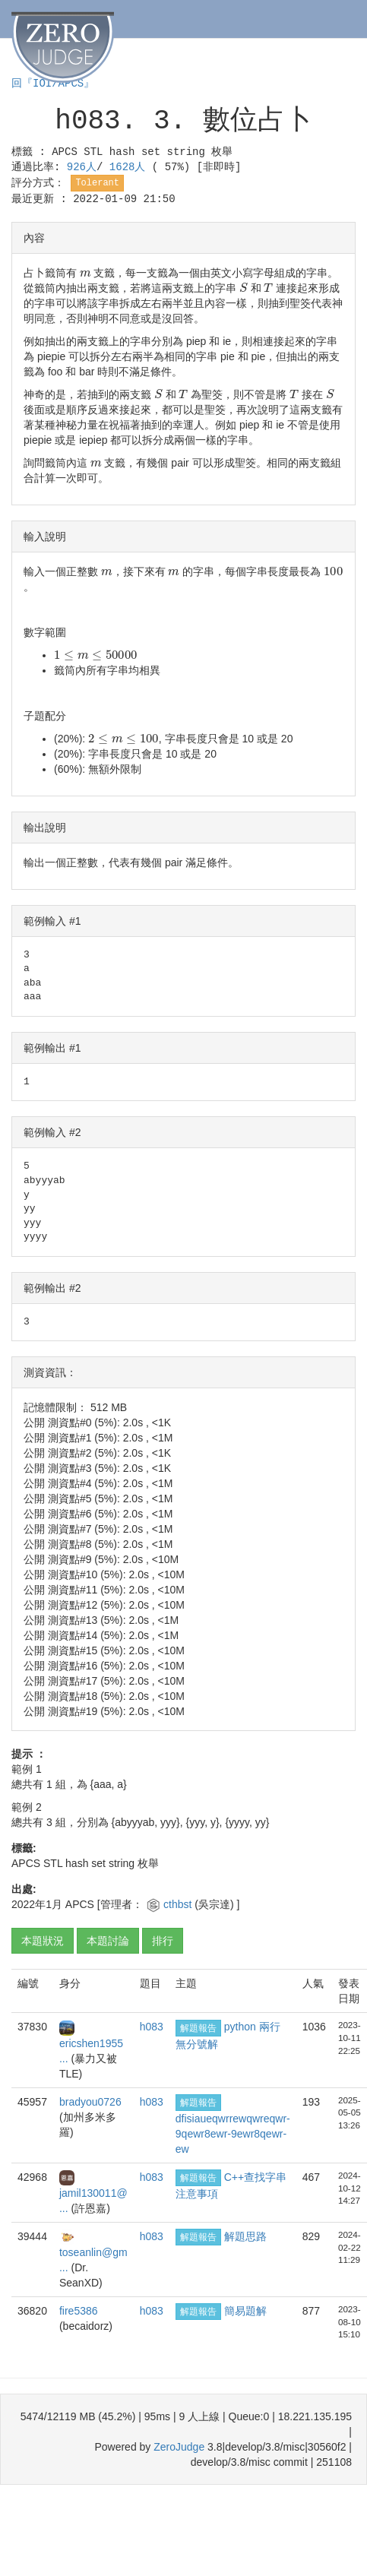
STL (93, 152)
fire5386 (78, 2311)
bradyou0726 (90, 2102)
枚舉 (222, 152)
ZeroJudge (178, 2447)
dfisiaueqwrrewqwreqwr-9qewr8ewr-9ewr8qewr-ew (233, 2133)
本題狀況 (42, 1941)
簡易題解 (245, 2311)
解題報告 (198, 2028)
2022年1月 (36, 1904)
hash (122, 152)
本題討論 (108, 1941)
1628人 (130, 167)
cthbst (179, 1904)
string (186, 152)
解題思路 (245, 2236)
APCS (65, 152)
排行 (162, 1941)
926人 (81, 167)
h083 (151, 2027)
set (150, 152)
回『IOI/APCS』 (52, 84)
